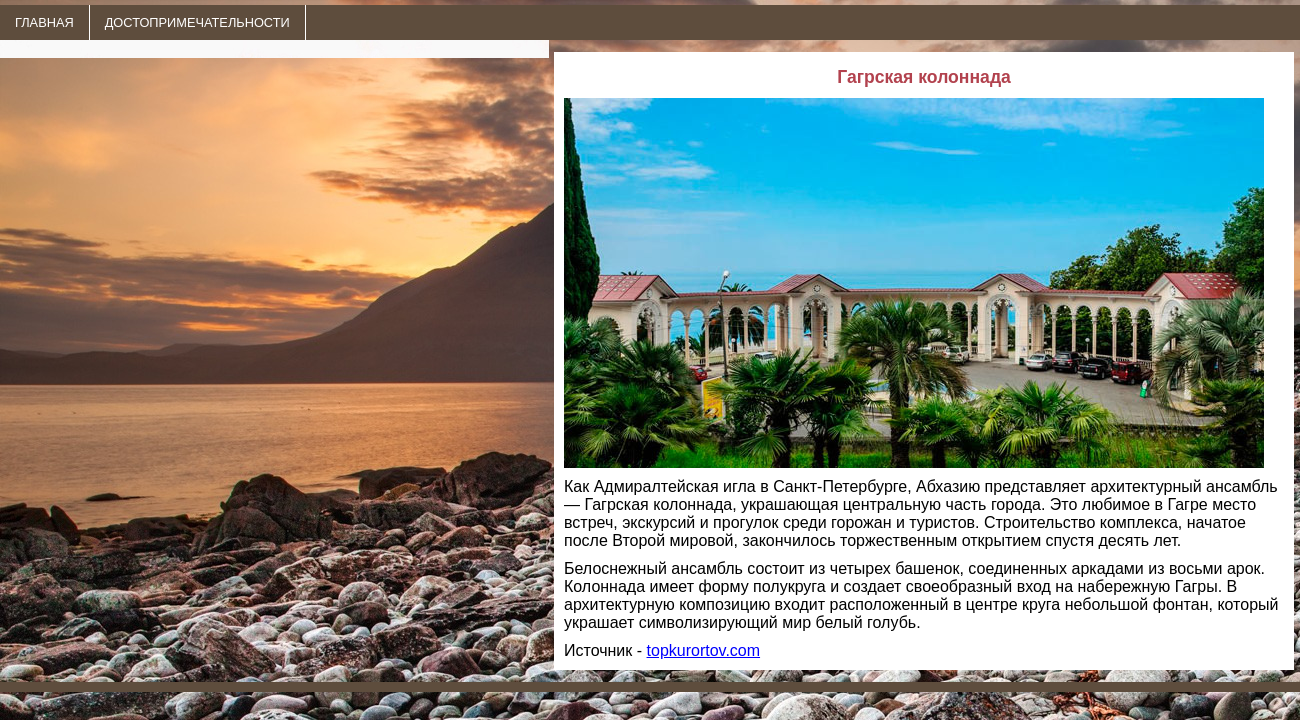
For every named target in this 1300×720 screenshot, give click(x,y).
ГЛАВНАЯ (44, 22)
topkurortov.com (704, 650)
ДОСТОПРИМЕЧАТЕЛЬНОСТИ (197, 22)
